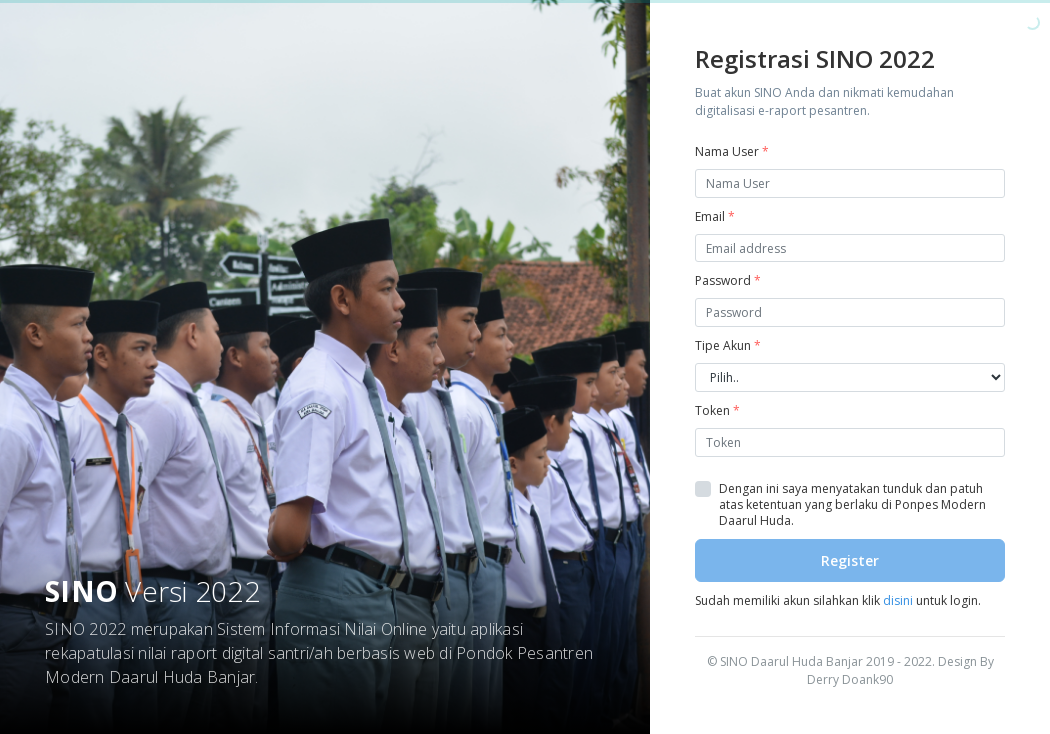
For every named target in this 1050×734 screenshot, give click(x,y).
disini (898, 600)
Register (850, 560)
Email (715, 216)
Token (717, 410)
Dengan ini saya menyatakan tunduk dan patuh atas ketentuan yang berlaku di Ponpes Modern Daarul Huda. (852, 505)
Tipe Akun (728, 345)
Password (728, 280)
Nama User (732, 151)
